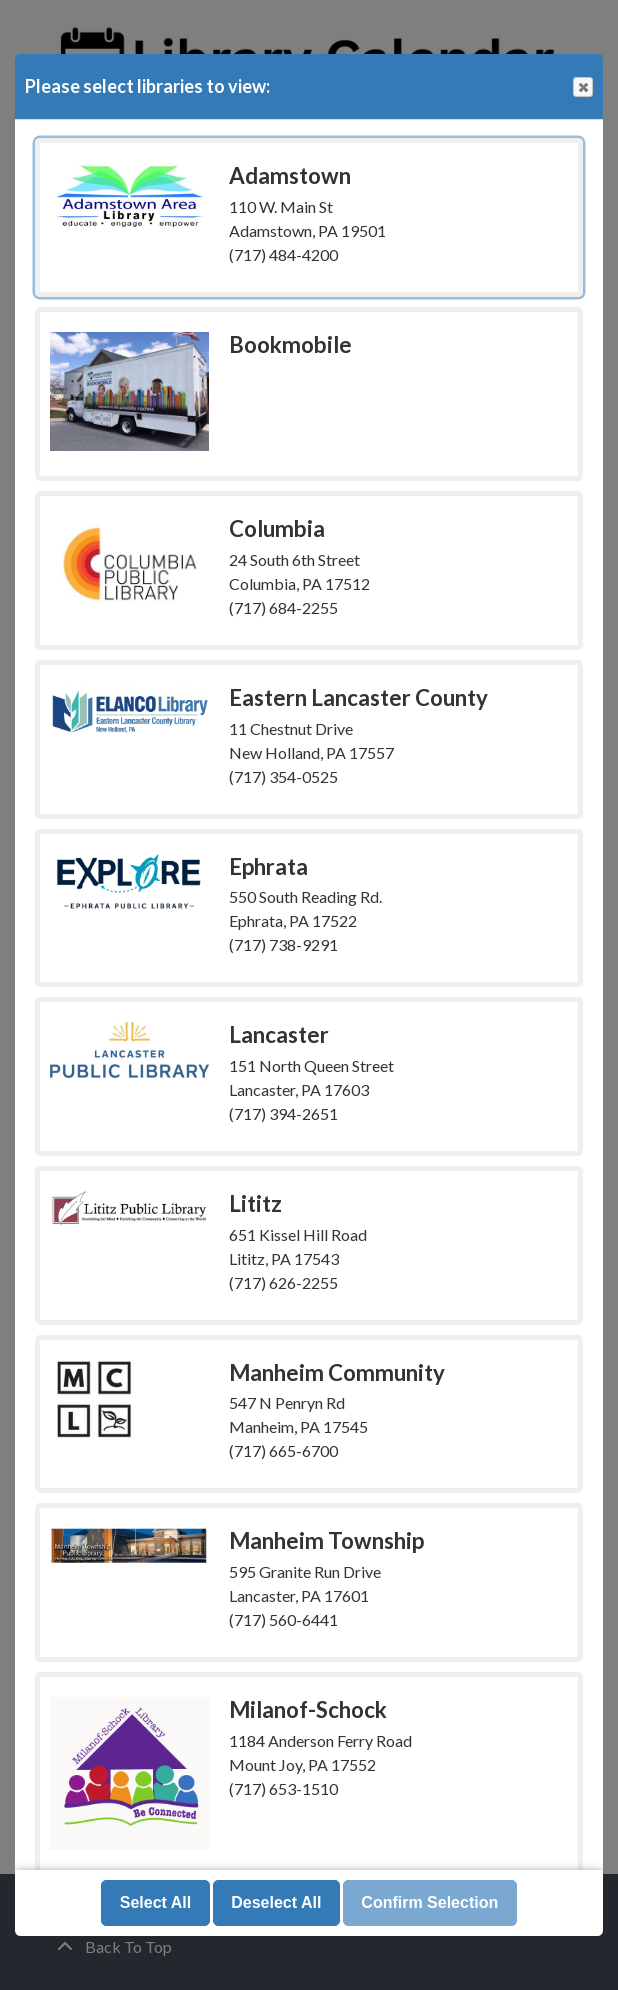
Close (582, 87)
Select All (155, 1902)
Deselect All (276, 1902)
